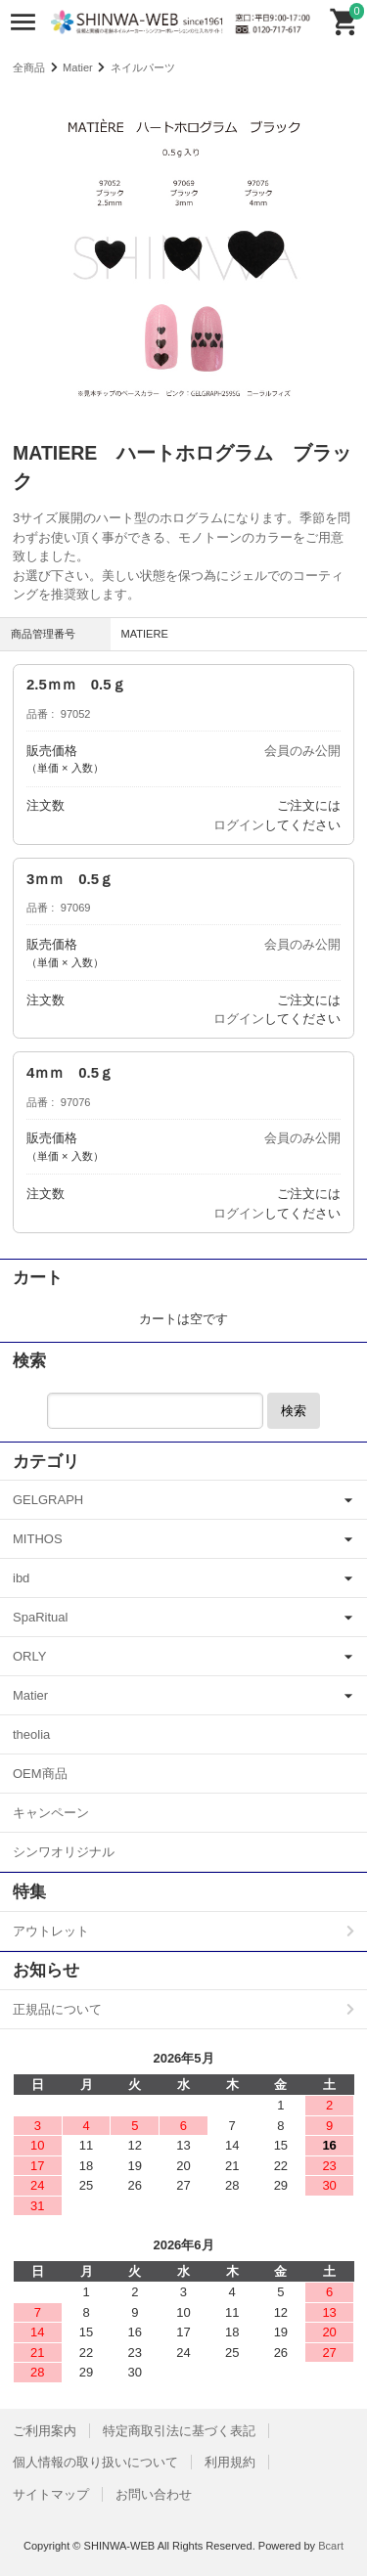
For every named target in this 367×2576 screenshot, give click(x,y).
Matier (78, 67)
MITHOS (38, 1539)
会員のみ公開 (302, 750)
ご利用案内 (44, 2430)
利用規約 (230, 2462)
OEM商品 (40, 1773)
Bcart (331, 2546)
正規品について (57, 2009)
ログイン (238, 825)
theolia (31, 1734)
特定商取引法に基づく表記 (179, 2430)
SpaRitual (40, 1617)
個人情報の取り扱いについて (95, 2462)
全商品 (29, 67)
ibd (21, 1578)
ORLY (29, 1656)
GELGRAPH (48, 1499)
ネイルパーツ (143, 67)
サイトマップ (51, 2494)
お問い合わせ (153, 2494)
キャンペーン (51, 1812)
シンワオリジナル (64, 1851)
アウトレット (51, 1931)
